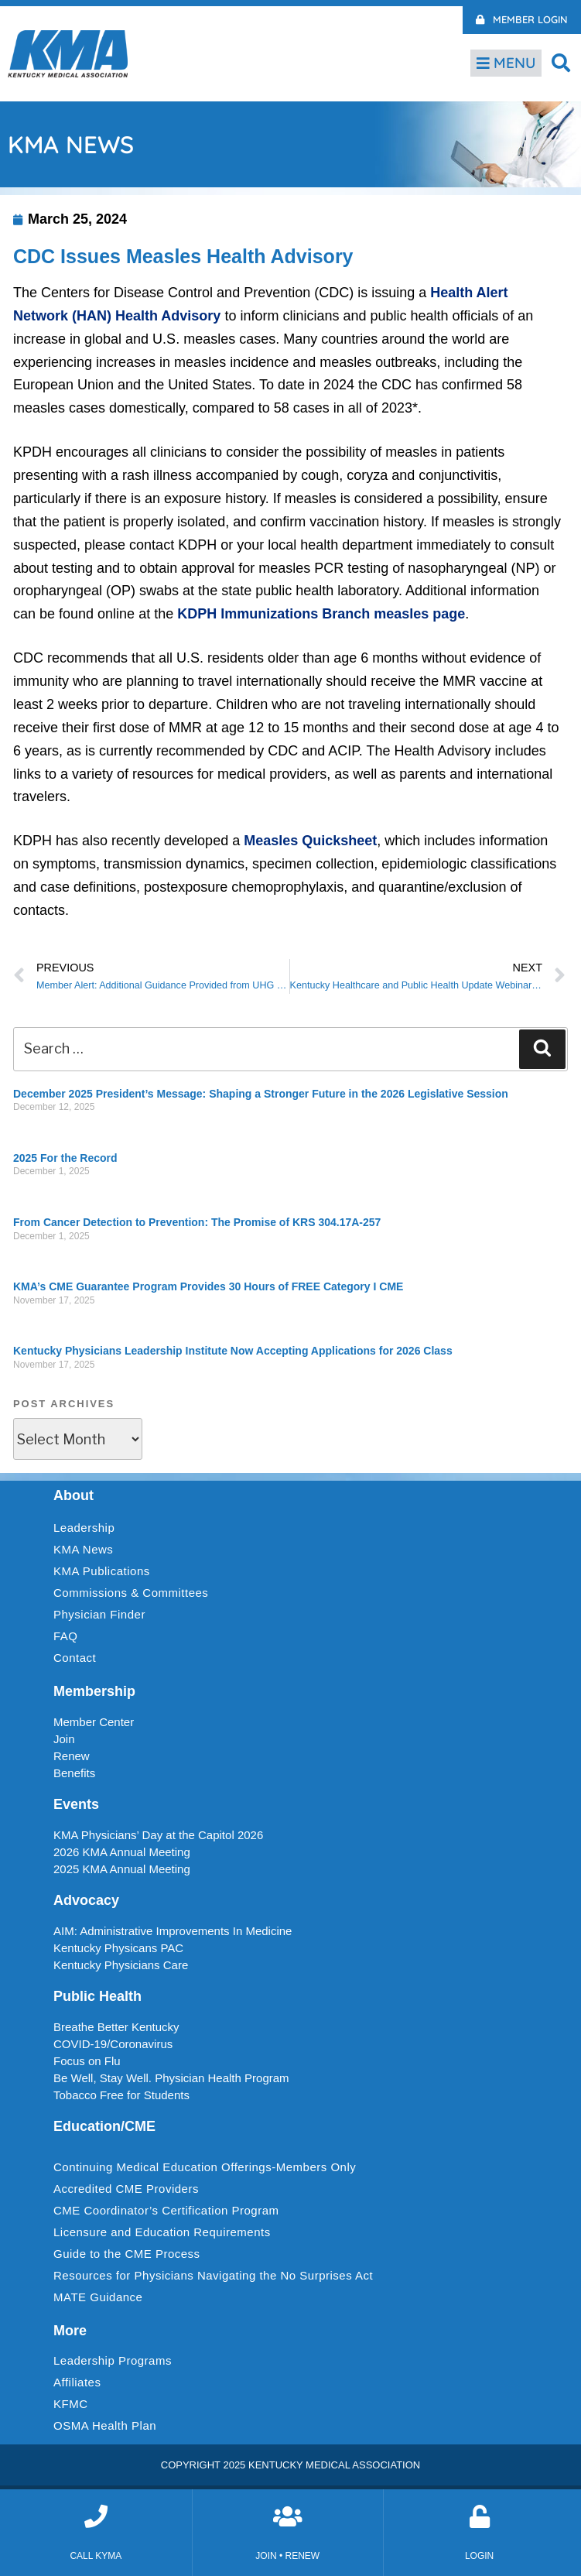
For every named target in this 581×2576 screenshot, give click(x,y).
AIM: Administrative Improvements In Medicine (172, 1930)
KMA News (83, 1549)
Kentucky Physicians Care (120, 1964)
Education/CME (104, 2126)
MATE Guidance (97, 2297)
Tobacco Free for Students (121, 2095)
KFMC (70, 2403)
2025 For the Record (65, 1158)
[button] (561, 62)
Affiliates (80, 2382)
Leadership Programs (116, 2361)
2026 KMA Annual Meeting (121, 1851)
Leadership (87, 1528)
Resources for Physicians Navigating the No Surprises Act (213, 2275)
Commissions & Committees (130, 1592)
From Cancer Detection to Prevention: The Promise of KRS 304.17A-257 (197, 1222)
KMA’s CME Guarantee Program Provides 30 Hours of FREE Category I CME (208, 1286)
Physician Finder (99, 1614)
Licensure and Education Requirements (162, 2232)
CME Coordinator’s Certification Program (166, 2210)
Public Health (97, 1996)
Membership (94, 1691)
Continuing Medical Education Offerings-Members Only (204, 2167)
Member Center (93, 1721)
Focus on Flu (87, 2060)
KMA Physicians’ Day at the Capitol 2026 (158, 1834)
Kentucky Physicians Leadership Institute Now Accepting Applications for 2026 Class (233, 1351)
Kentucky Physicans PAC (118, 1947)
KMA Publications (101, 1570)
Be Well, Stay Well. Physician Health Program (171, 2077)
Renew (71, 1755)
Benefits (74, 1773)
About (73, 1495)
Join (64, 1738)
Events (76, 1804)
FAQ (65, 1636)
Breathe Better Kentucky (116, 2026)
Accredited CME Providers (126, 2188)
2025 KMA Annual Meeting (121, 1868)
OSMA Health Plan (104, 2425)
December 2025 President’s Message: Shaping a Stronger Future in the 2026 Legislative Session (260, 1094)
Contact (74, 1657)
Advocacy (86, 1900)
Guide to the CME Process (126, 2253)
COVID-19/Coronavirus (113, 2043)
